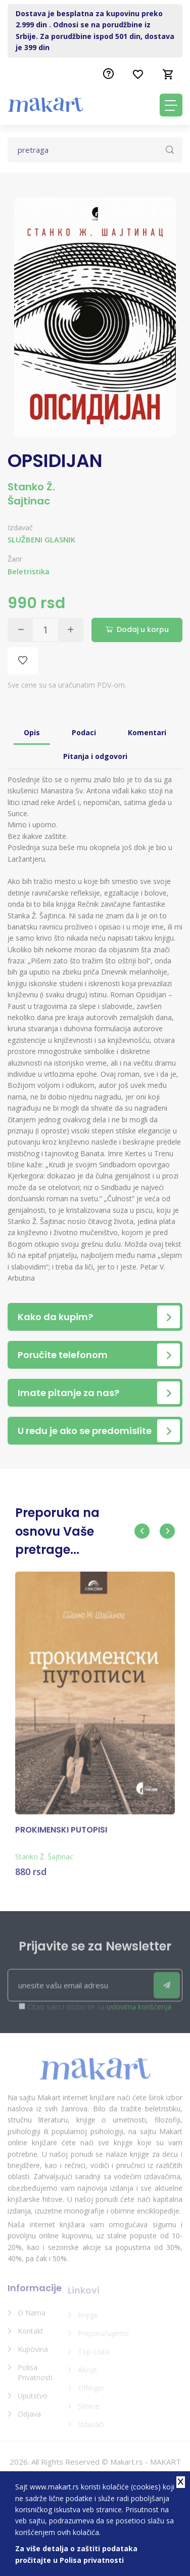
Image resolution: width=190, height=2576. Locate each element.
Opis (32, 732)
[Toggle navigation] (171, 105)
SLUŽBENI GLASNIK (41, 539)
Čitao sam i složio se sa (99, 2012)
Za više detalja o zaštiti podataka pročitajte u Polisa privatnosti (76, 2554)
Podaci (84, 732)
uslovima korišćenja (139, 2012)
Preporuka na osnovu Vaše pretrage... (57, 1531)
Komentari (147, 732)
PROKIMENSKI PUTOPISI (61, 1836)
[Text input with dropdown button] (95, 149)
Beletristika (29, 571)
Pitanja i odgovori (95, 756)
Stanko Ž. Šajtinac (31, 494)
